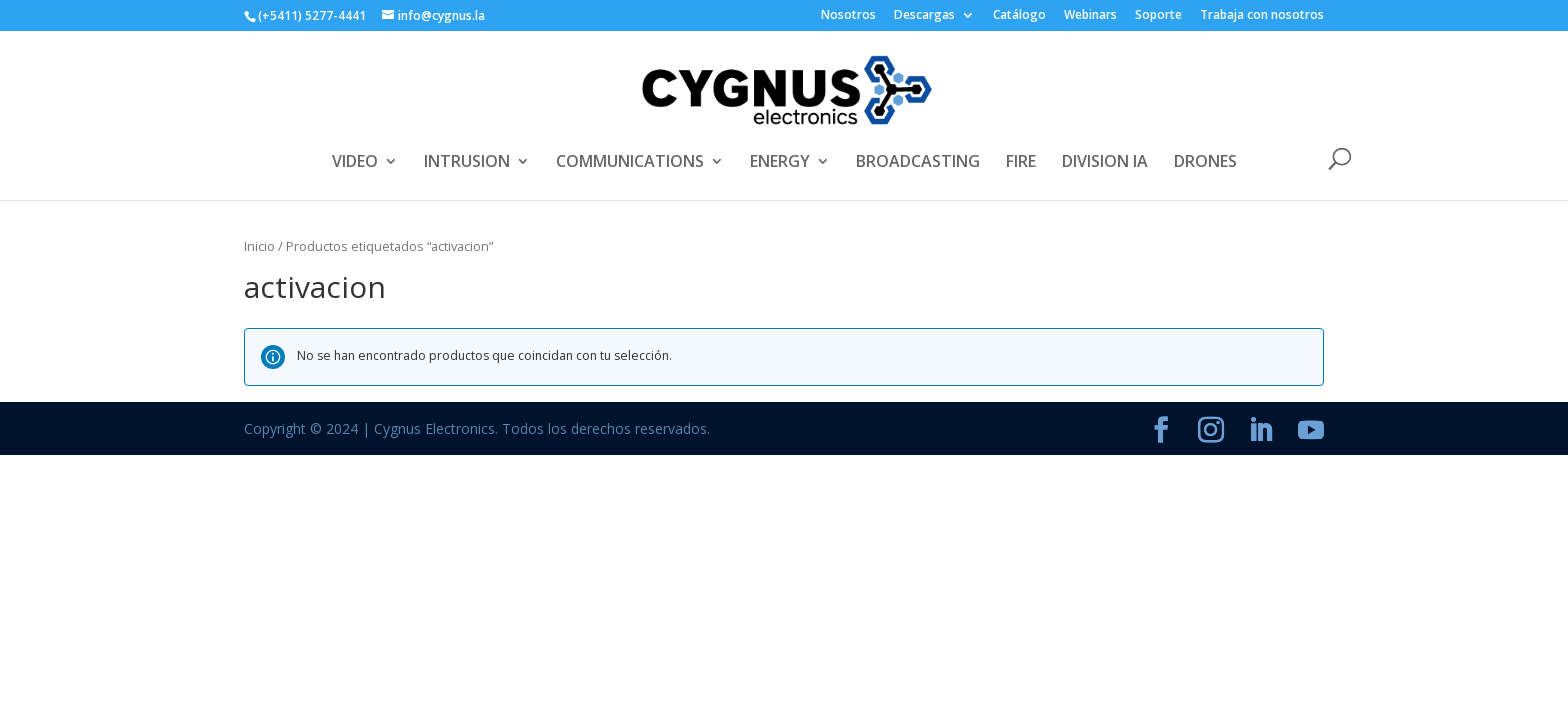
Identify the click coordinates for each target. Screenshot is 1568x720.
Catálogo (1019, 16)
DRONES (1205, 163)
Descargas (924, 16)
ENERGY (780, 163)
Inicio (259, 246)
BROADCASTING (918, 163)
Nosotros (848, 16)
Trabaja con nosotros (1262, 16)
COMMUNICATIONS (630, 163)
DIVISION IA (1105, 163)
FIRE (1021, 163)
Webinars (1090, 16)
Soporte (1158, 16)
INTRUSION (467, 163)
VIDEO (355, 163)
